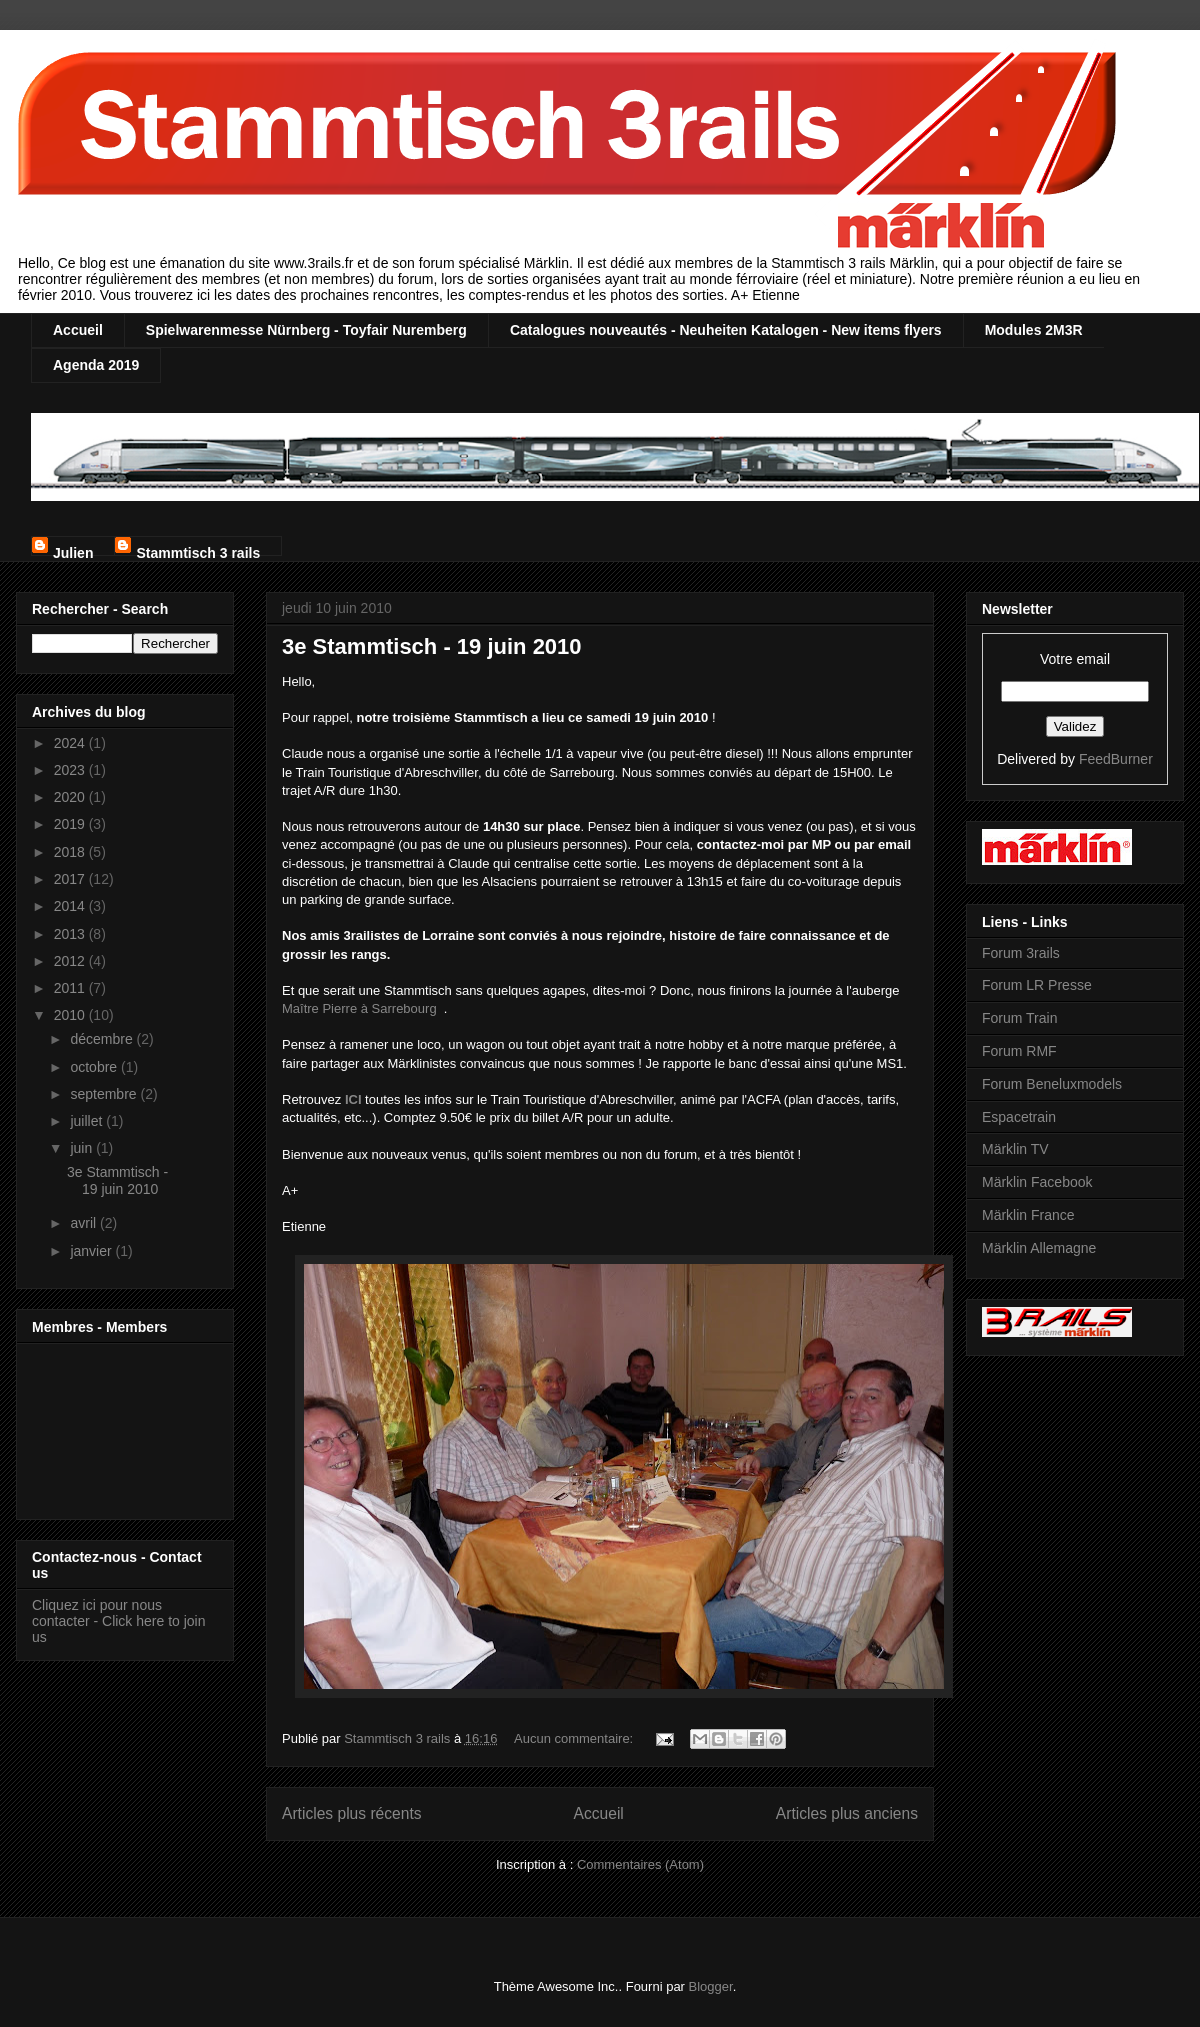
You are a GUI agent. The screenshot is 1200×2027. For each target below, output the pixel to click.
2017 (71, 879)
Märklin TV (1015, 1149)
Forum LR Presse (1037, 985)
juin (83, 1148)
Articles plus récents (352, 1813)
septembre (105, 1094)
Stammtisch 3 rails (198, 550)
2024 (71, 743)
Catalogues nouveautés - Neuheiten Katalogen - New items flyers (726, 330)
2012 (71, 961)
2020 (71, 797)
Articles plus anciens (847, 1813)
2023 (71, 770)
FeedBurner (1116, 759)
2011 (71, 988)
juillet (88, 1121)
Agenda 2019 (96, 365)
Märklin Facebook (1037, 1182)
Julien (73, 550)
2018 (71, 852)
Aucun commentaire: (575, 1738)
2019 (71, 824)
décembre (103, 1039)
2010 (71, 1015)
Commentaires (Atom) (640, 1864)
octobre (95, 1067)
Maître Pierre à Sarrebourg (359, 1008)
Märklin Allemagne (1039, 1248)
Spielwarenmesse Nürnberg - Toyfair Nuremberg (306, 330)
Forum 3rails (1021, 953)
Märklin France (1028, 1215)
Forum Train (1019, 1018)
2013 (71, 934)
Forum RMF (1019, 1051)
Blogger (711, 1986)
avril (85, 1223)
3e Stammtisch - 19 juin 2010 (432, 646)
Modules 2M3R (1034, 330)
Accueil (78, 330)
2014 (71, 906)
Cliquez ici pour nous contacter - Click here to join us (119, 1621)
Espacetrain (1019, 1117)
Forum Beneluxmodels (1052, 1084)
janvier (92, 1251)
